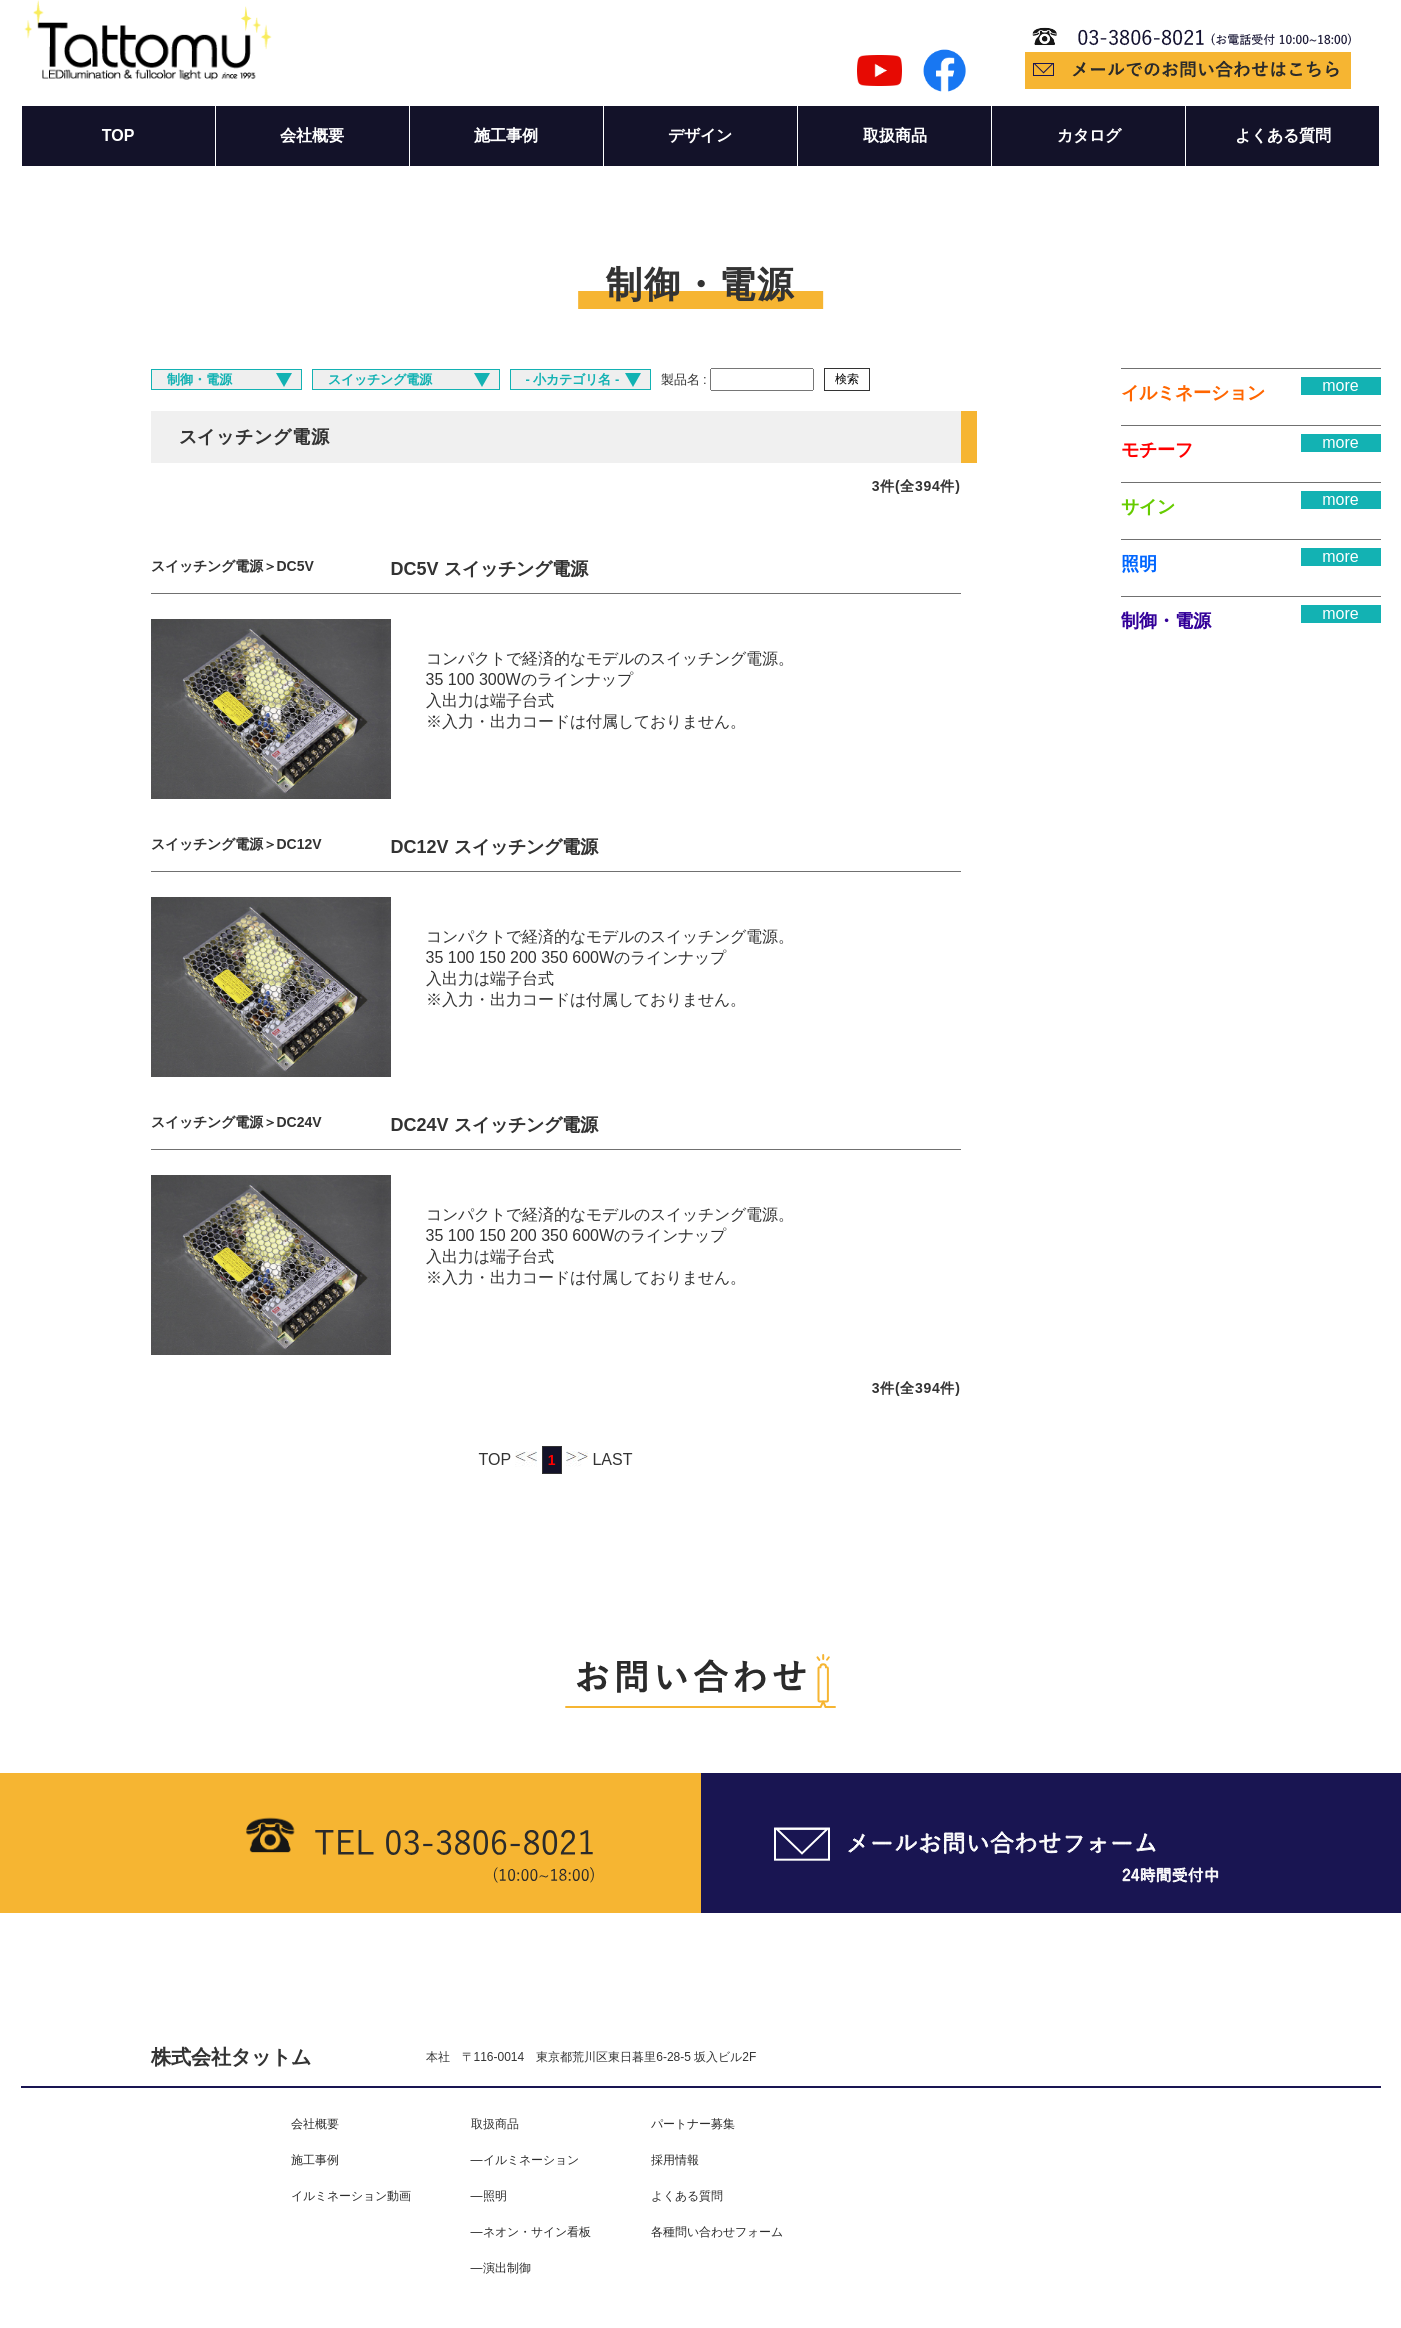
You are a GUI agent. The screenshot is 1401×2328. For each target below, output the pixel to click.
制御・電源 (1166, 621)
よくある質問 (1283, 135)
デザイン (700, 135)
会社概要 (312, 135)
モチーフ (1157, 450)
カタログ (1089, 135)
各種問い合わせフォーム (717, 2232)
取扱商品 (895, 135)
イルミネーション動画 (351, 2196)
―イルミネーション (525, 2160)
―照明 (489, 2196)
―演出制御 (501, 2268)
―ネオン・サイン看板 (531, 2232)
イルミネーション (1193, 393)
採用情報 (675, 2160)
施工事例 (506, 135)
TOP (118, 135)
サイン (1148, 507)
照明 (1139, 564)
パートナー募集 (693, 2124)
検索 (847, 379)
